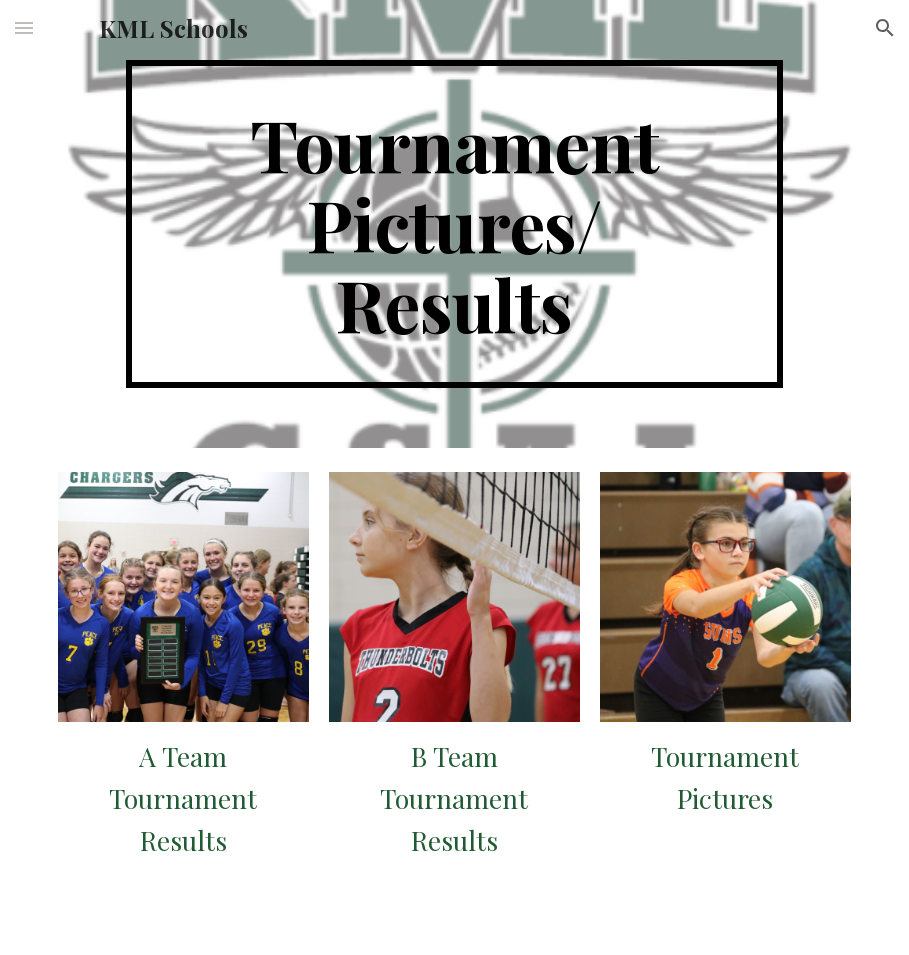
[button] (24, 27)
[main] (454, 224)
